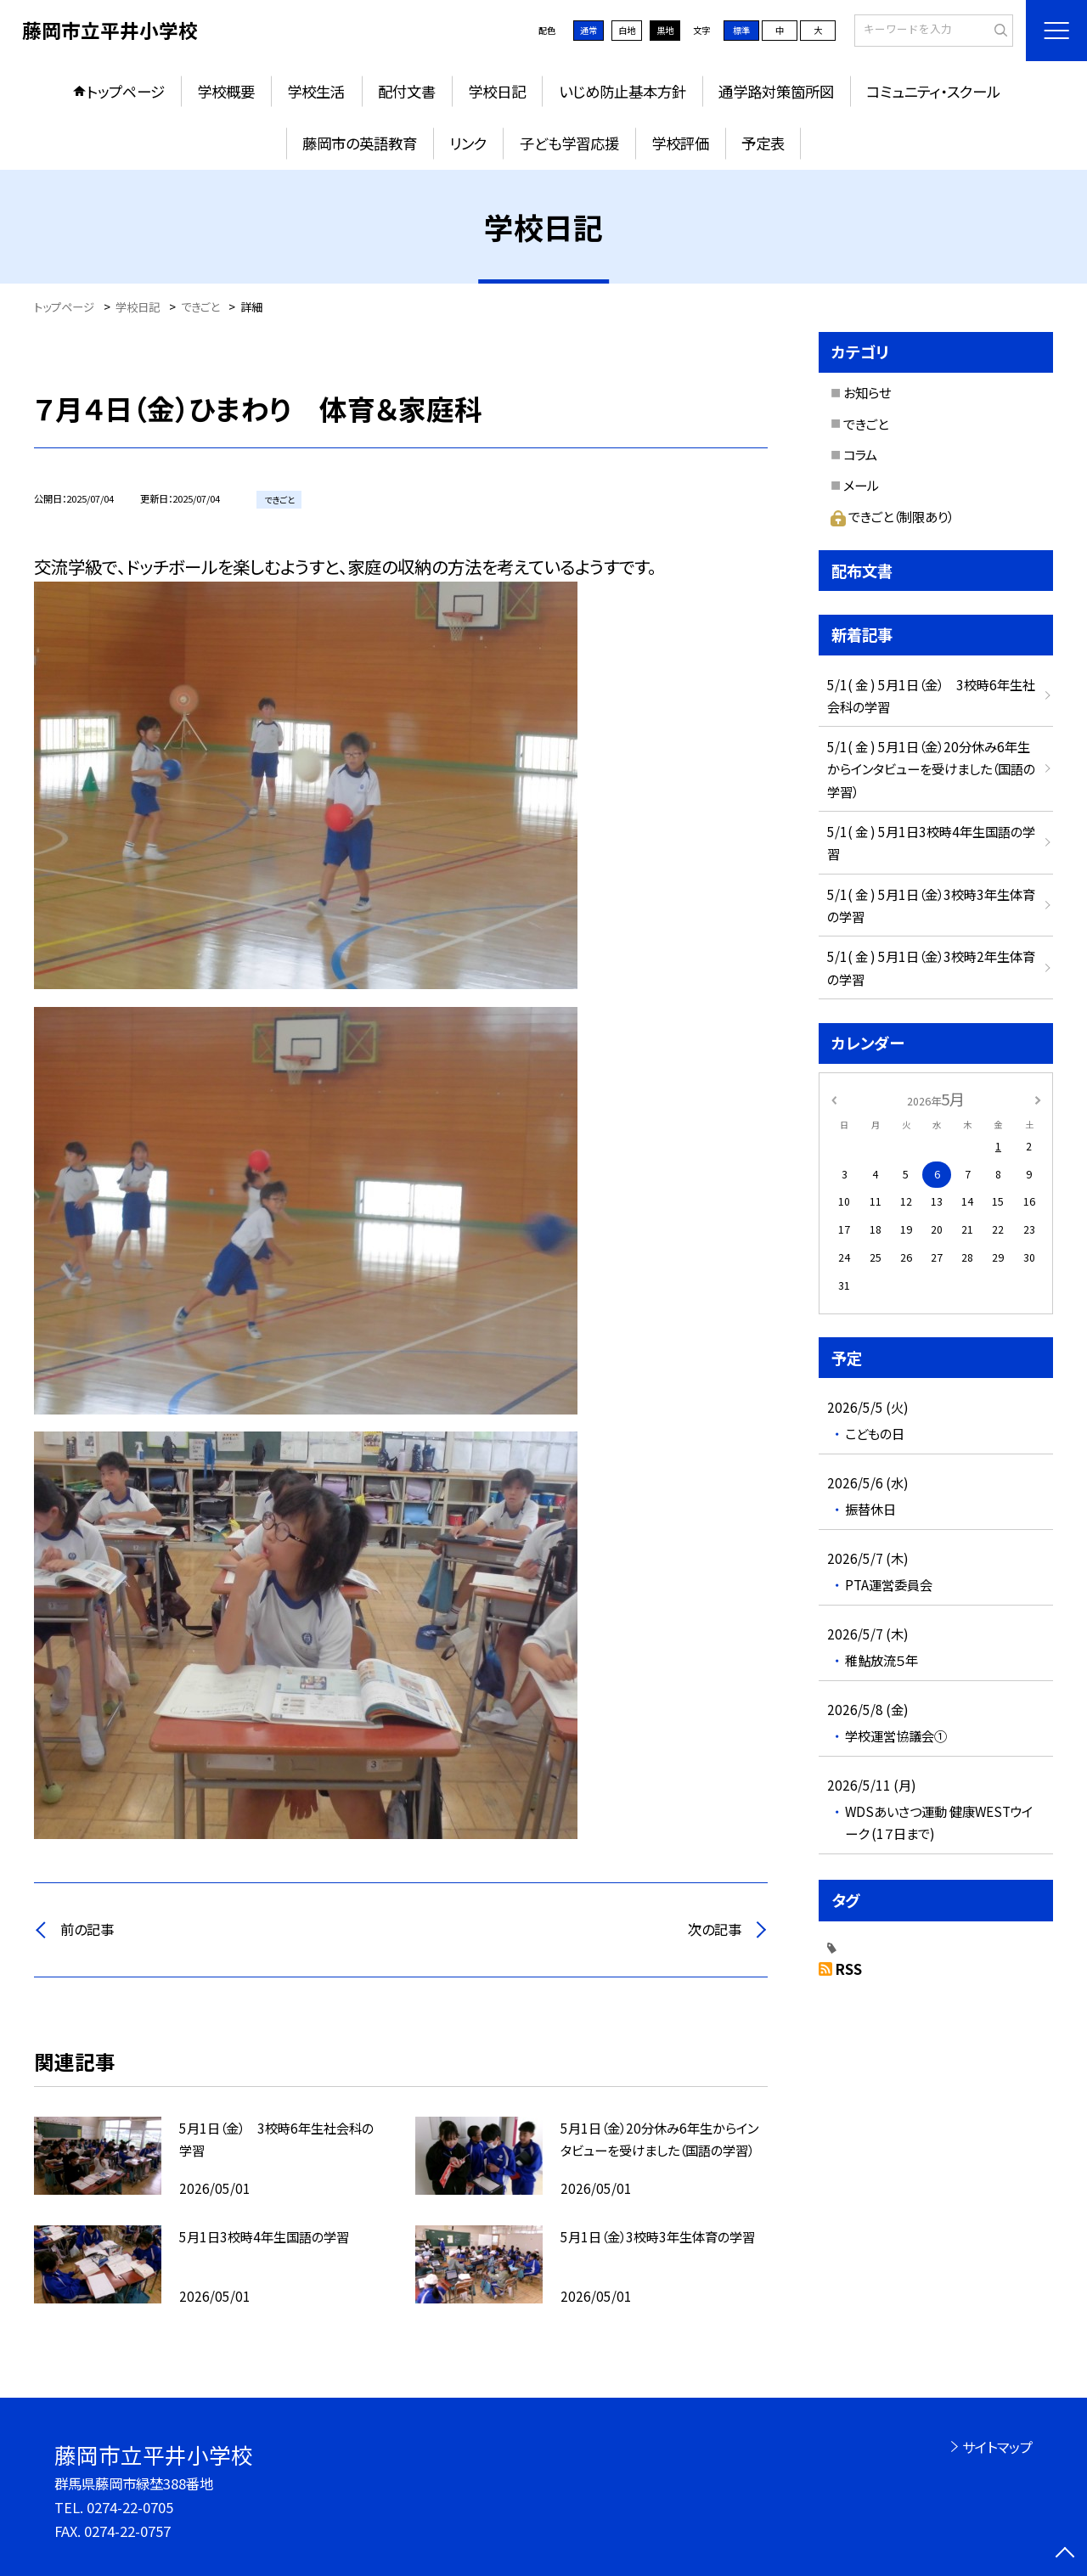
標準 (741, 30)
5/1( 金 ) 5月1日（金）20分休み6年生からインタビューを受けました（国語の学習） (931, 768)
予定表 (763, 143)
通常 (588, 30)
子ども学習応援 (569, 143)
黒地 (664, 30)
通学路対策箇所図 (776, 91)
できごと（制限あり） (892, 516)
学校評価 (680, 143)
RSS (849, 1969)
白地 (626, 30)
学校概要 (226, 91)
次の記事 (714, 1929)
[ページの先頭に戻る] (1065, 2554)
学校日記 (497, 91)
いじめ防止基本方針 (622, 91)
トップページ (126, 91)
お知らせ (867, 392)
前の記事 (87, 1929)
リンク (468, 143)
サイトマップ (997, 2447)
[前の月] (833, 1098)
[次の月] (1037, 1098)
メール (861, 484)
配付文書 (407, 91)
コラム (860, 454)
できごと (865, 423)
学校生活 (316, 91)
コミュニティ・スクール (933, 91)
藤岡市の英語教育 (359, 143)
